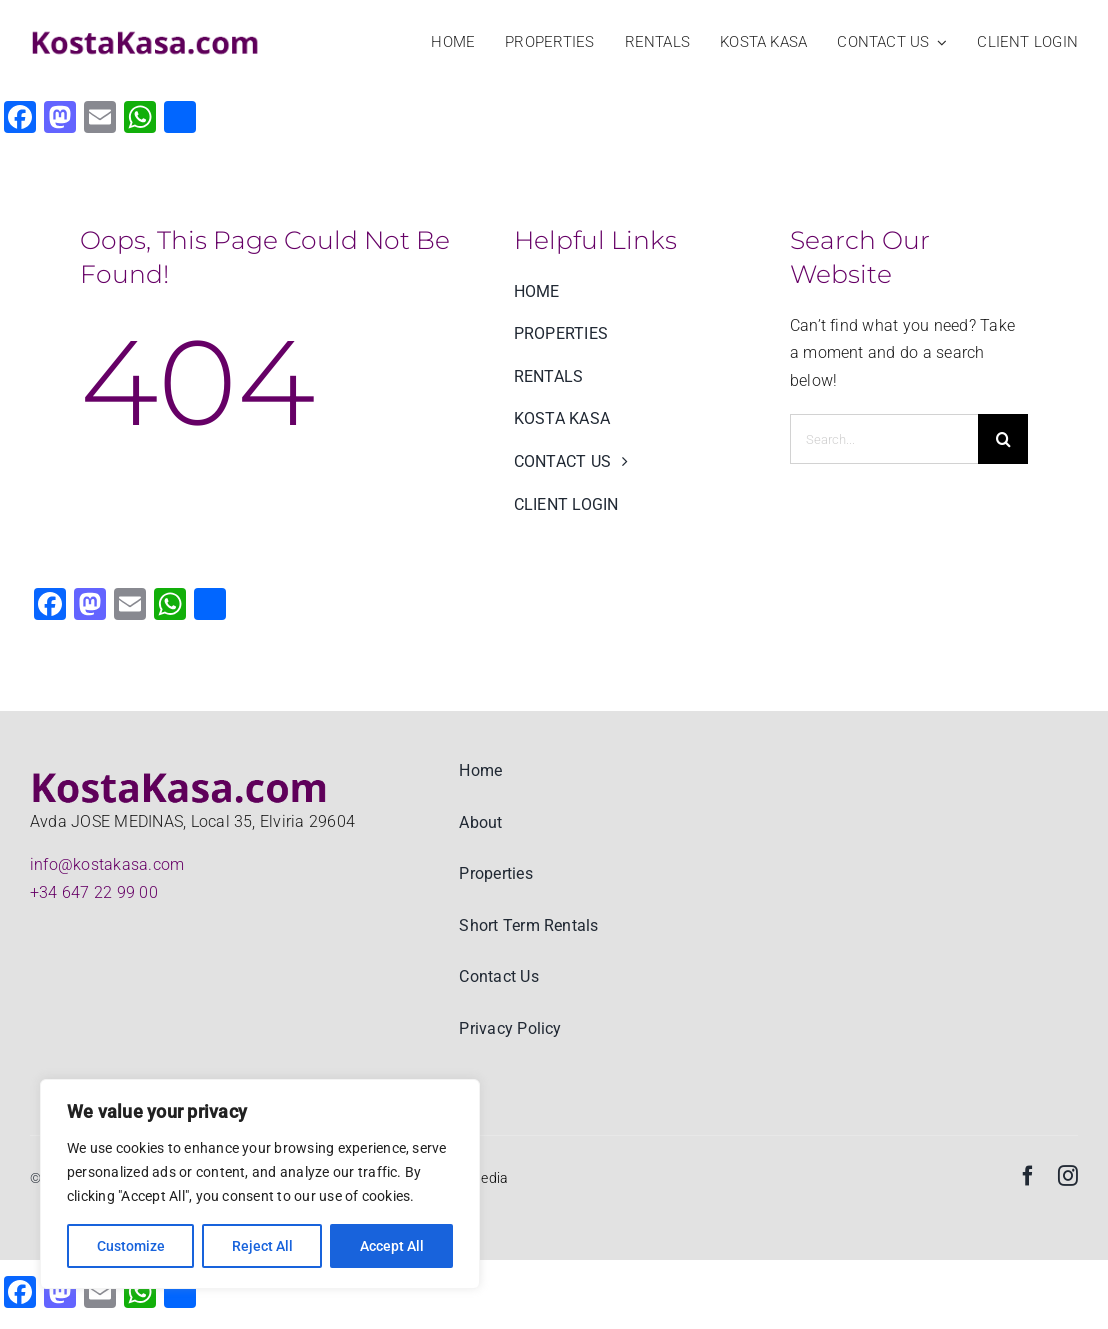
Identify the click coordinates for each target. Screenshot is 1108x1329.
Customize (131, 1246)
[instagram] (1068, 1176)
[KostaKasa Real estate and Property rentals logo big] (145, 34)
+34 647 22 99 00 (94, 892)
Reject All (262, 1246)
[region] (260, 1184)
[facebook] (1028, 1176)
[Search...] (884, 439)
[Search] (1003, 439)
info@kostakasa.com (107, 864)
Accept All (392, 1246)
